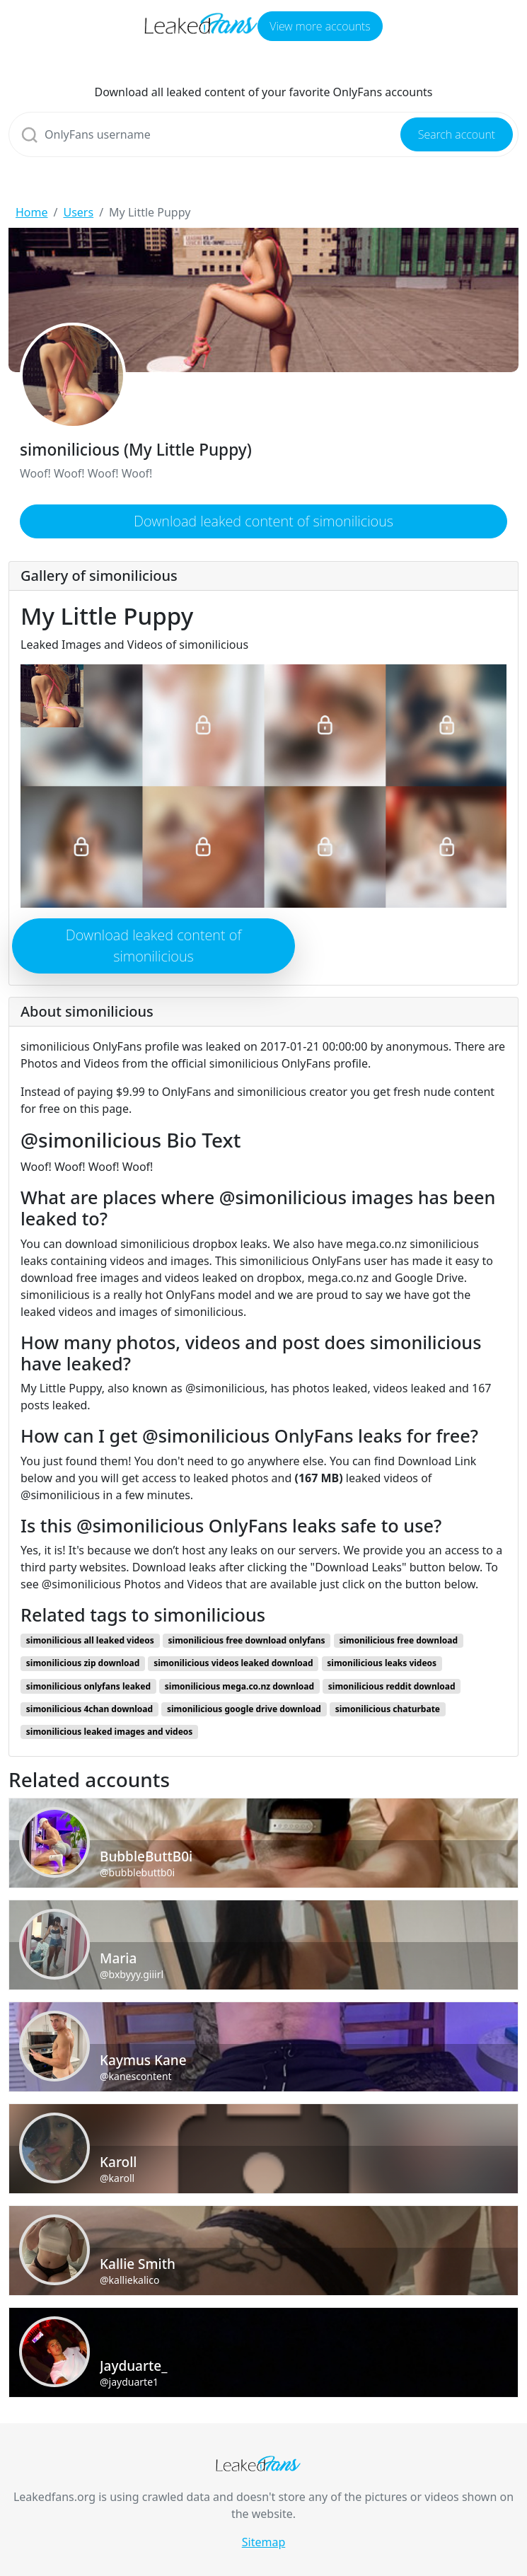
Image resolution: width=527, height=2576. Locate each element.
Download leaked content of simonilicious (263, 521)
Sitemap (264, 2542)
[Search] (263, 134)
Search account (456, 134)
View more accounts (320, 26)
